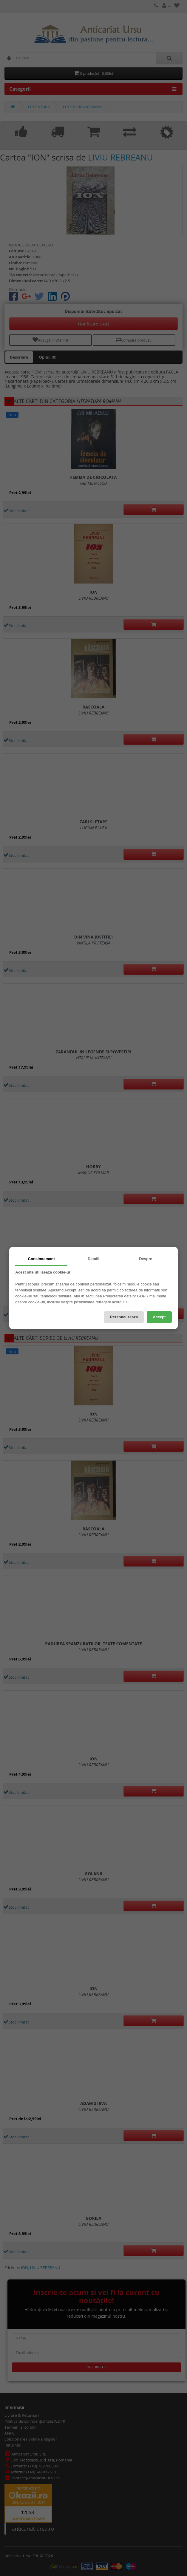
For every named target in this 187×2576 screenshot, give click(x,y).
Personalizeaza (124, 1317)
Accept (159, 1317)
